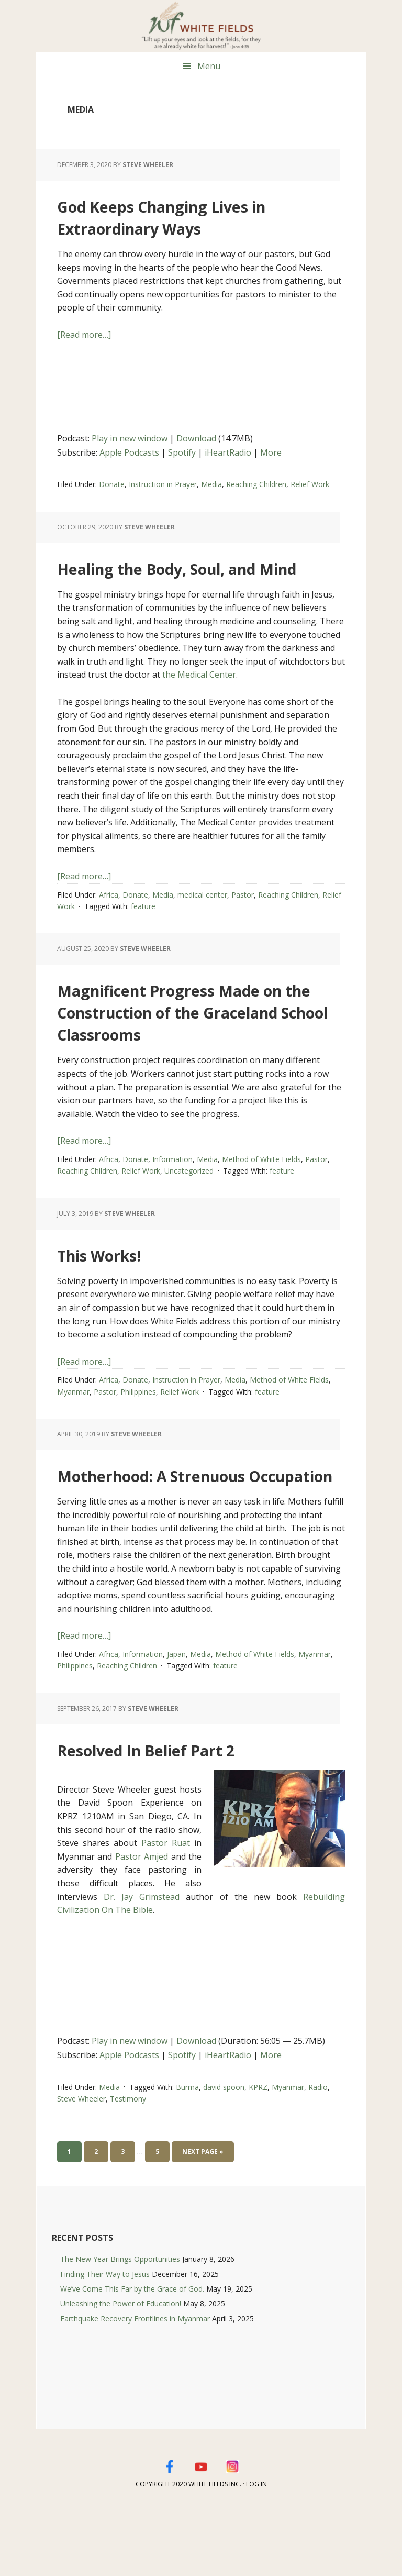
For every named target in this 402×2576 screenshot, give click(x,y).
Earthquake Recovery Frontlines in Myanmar (135, 2385)
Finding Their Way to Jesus (105, 2340)
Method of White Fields (261, 1203)
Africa (108, 917)
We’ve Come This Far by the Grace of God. (132, 2355)
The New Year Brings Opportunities (120, 2325)
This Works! (120, 1297)
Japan (176, 1720)
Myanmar (73, 1436)
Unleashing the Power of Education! (120, 2369)
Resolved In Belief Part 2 (190, 1814)
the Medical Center (199, 696)
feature (143, 928)
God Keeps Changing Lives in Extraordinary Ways (199, 215)
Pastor (242, 917)
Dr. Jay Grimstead (142, 1963)
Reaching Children (256, 484)
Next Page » (203, 2219)
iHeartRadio (228, 452)
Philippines (138, 1436)
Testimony (128, 2165)
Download (196, 438)
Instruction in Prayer (163, 484)
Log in (256, 2550)
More (271, 452)
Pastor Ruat (165, 1909)
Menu (208, 66)
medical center (202, 917)
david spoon (223, 2153)
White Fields (201, 26)
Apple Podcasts (129, 452)
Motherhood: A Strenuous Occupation (198, 1528)
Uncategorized (189, 1215)
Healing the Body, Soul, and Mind (183, 577)
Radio (318, 2153)
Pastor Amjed (141, 1922)
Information (172, 1203)
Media (211, 484)
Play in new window (130, 438)
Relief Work (310, 484)
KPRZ (258, 2153)
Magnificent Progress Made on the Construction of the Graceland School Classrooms (200, 1043)
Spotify (182, 452)
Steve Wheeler (81, 2165)
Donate (112, 484)
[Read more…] (84, 334)
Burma (187, 2153)
